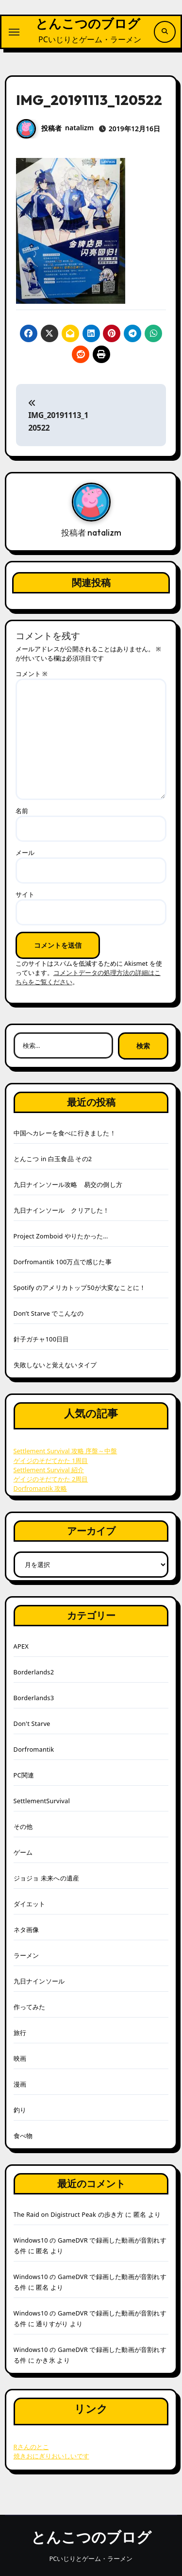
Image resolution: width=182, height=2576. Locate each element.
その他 (23, 1826)
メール (25, 852)
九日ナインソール (39, 1981)
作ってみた (30, 2006)
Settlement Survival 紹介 (49, 1469)
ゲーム (23, 1852)
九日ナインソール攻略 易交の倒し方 (68, 1184)
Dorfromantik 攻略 (40, 1488)
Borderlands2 (34, 1672)
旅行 (20, 2032)
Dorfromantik (34, 1749)
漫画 (20, 2084)
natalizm (79, 127)
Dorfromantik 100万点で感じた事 (63, 1261)
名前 (22, 810)
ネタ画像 (26, 1929)
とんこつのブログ (87, 24)
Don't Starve (32, 1723)
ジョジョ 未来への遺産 (47, 1878)
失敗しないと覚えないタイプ (55, 1364)
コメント (32, 673)
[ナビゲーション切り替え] (14, 32)
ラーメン (26, 1955)
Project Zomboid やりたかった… (61, 1236)
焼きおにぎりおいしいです (51, 2456)
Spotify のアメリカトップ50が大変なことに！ (80, 1287)
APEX (21, 1646)
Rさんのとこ (31, 2446)
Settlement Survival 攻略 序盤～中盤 (65, 1450)
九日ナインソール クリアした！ (62, 1210)
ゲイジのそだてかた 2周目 (51, 1479)
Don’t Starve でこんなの (49, 1313)
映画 (20, 2058)
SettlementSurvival (42, 1800)
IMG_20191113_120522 (58, 416)
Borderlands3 (34, 1697)
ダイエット (30, 1903)
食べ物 (23, 2135)
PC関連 (24, 1775)
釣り (20, 2110)
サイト (25, 894)
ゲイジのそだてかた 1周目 (51, 1460)
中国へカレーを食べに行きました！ (65, 1133)
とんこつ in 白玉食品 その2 (53, 1158)
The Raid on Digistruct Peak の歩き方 (69, 2214)
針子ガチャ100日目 (41, 1339)
